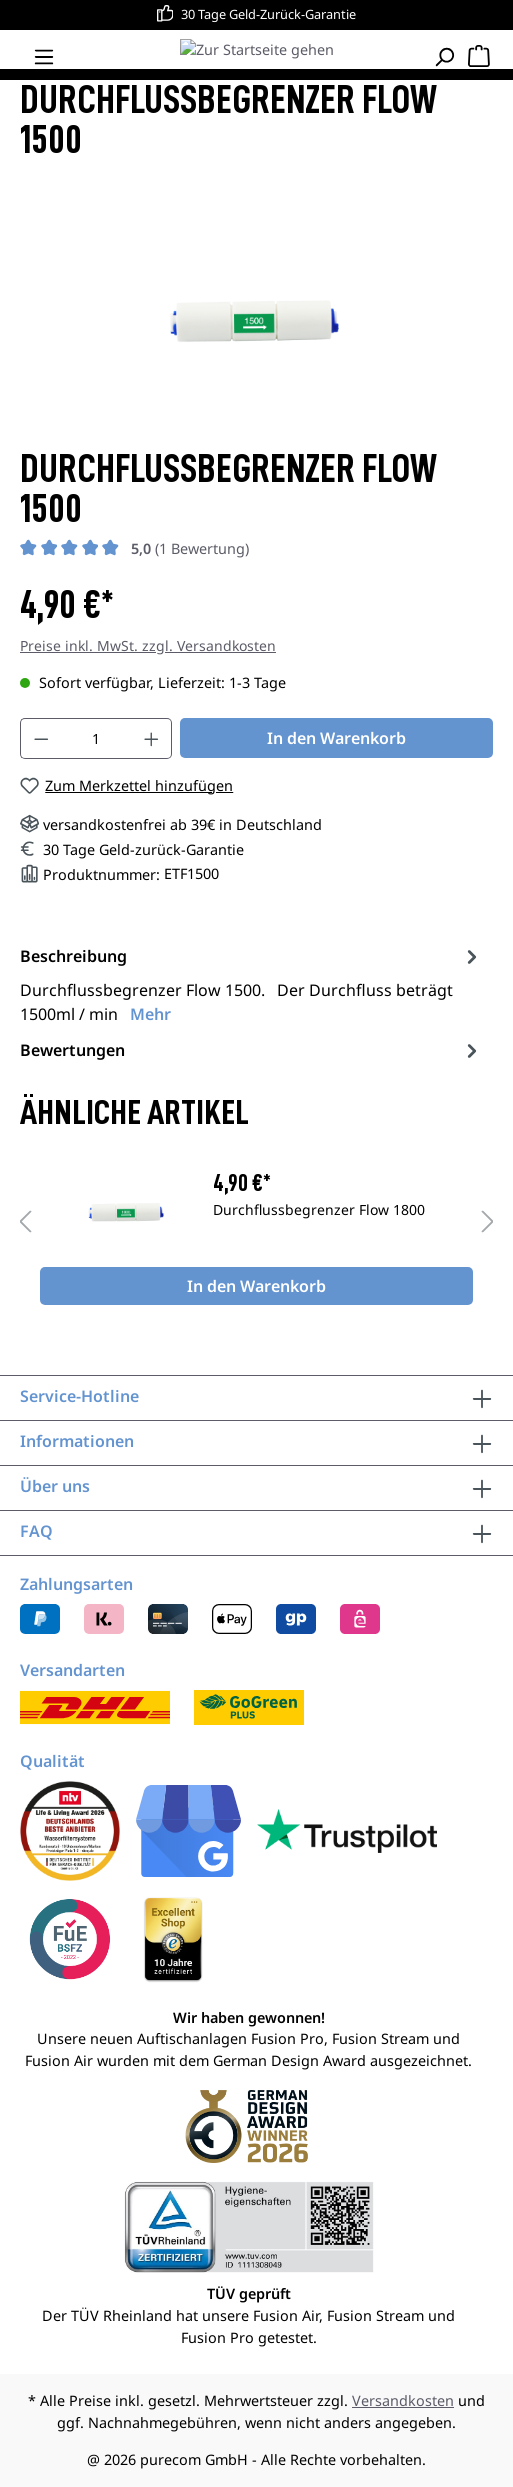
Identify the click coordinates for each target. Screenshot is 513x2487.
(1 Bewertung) (190, 548)
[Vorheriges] (25, 1222)
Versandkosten (403, 2400)
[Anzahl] (96, 738)
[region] (256, 1222)
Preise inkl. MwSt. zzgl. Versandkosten (148, 645)
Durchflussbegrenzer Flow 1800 (319, 1211)
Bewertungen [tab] (251, 1050)
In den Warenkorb (336, 738)
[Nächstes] (488, 1222)
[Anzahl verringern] (41, 738)
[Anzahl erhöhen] (152, 738)
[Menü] (44, 57)
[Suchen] (444, 57)
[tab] (251, 984)
